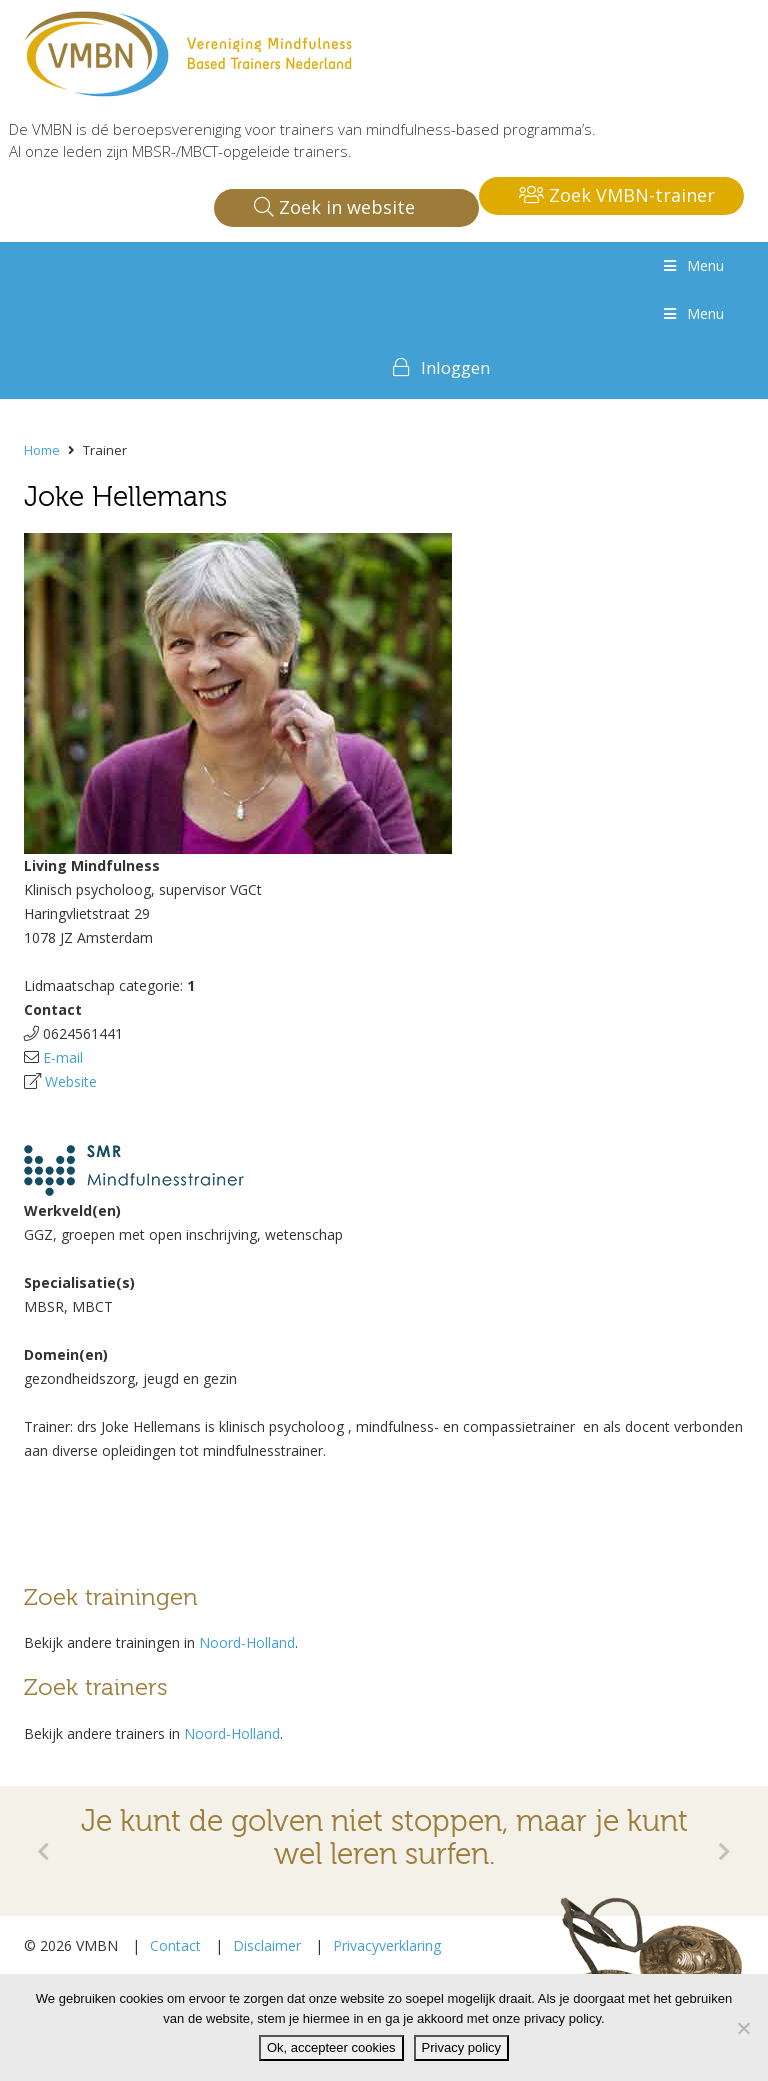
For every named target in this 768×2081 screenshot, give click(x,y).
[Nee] (743, 2028)
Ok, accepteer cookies (331, 2047)
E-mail (63, 1057)
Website (71, 1081)
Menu (692, 265)
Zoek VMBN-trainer (617, 195)
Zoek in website (334, 207)
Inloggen (455, 367)
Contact (175, 1945)
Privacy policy (461, 2047)
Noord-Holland (247, 1642)
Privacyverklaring (387, 1945)
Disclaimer (267, 1945)
